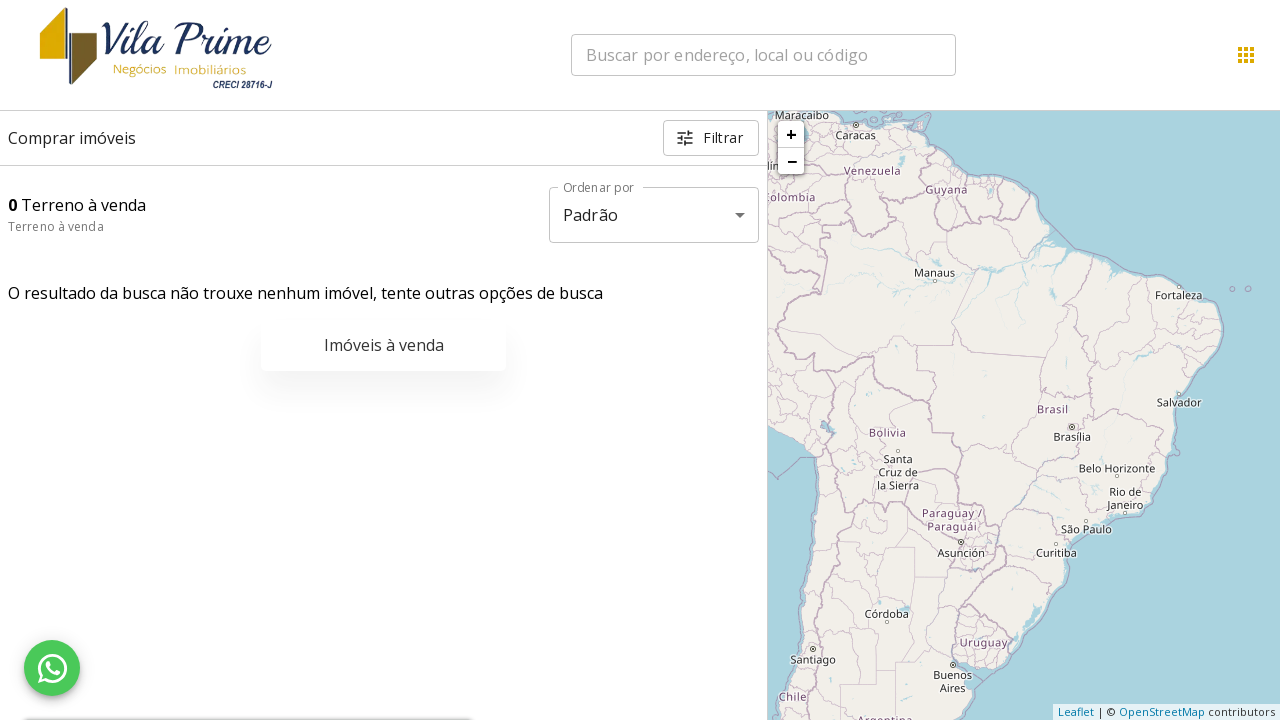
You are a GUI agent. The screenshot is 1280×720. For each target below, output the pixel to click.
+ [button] (791, 134)
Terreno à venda (56, 226)
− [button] (792, 161)
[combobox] (763, 55)
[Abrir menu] (1246, 55)
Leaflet (1076, 711)
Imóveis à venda (384, 345)
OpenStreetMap (1162, 711)
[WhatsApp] (52, 668)
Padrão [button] (590, 215)
